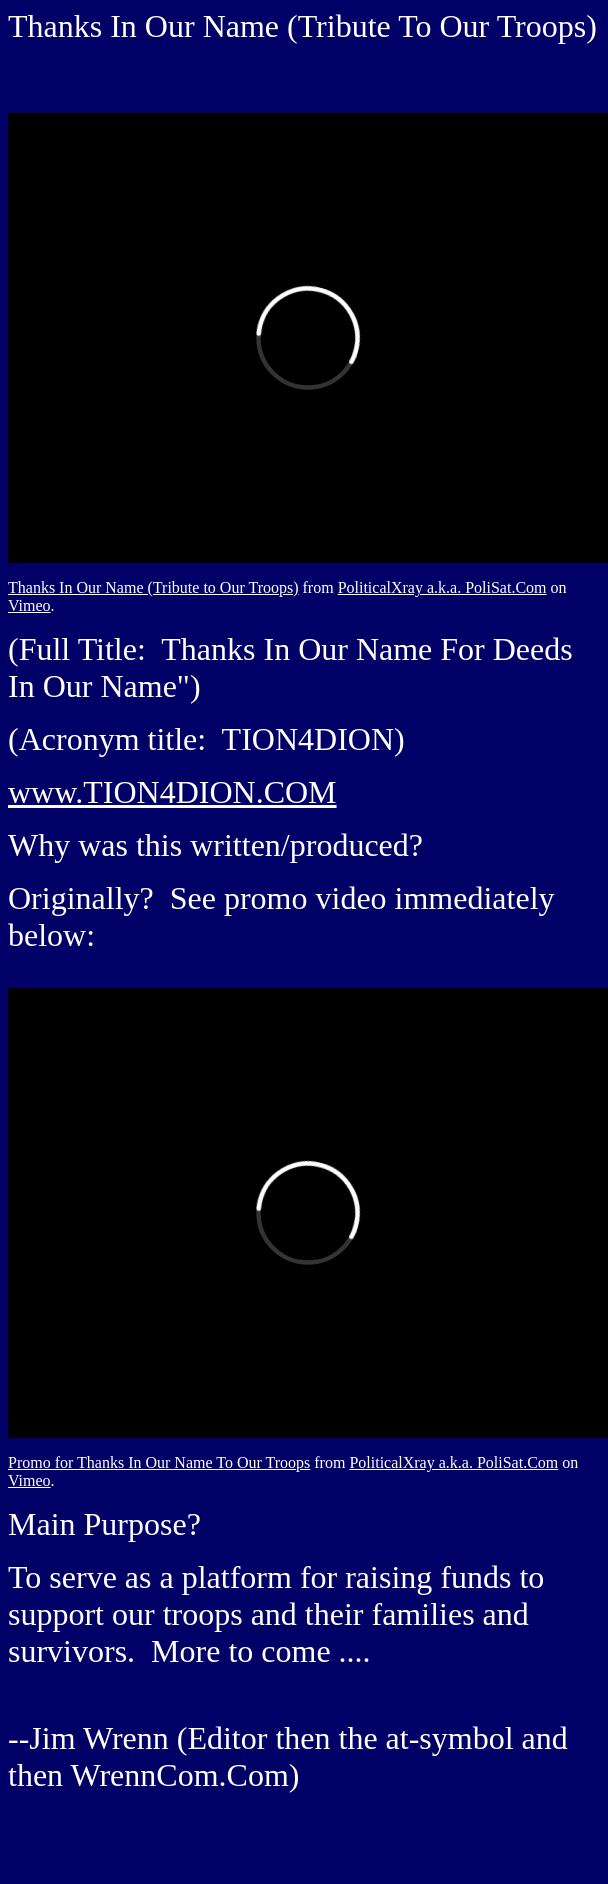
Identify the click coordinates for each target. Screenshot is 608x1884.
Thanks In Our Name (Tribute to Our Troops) (153, 587)
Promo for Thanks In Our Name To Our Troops (159, 1462)
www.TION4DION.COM (172, 792)
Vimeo (29, 605)
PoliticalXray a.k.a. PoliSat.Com (442, 587)
